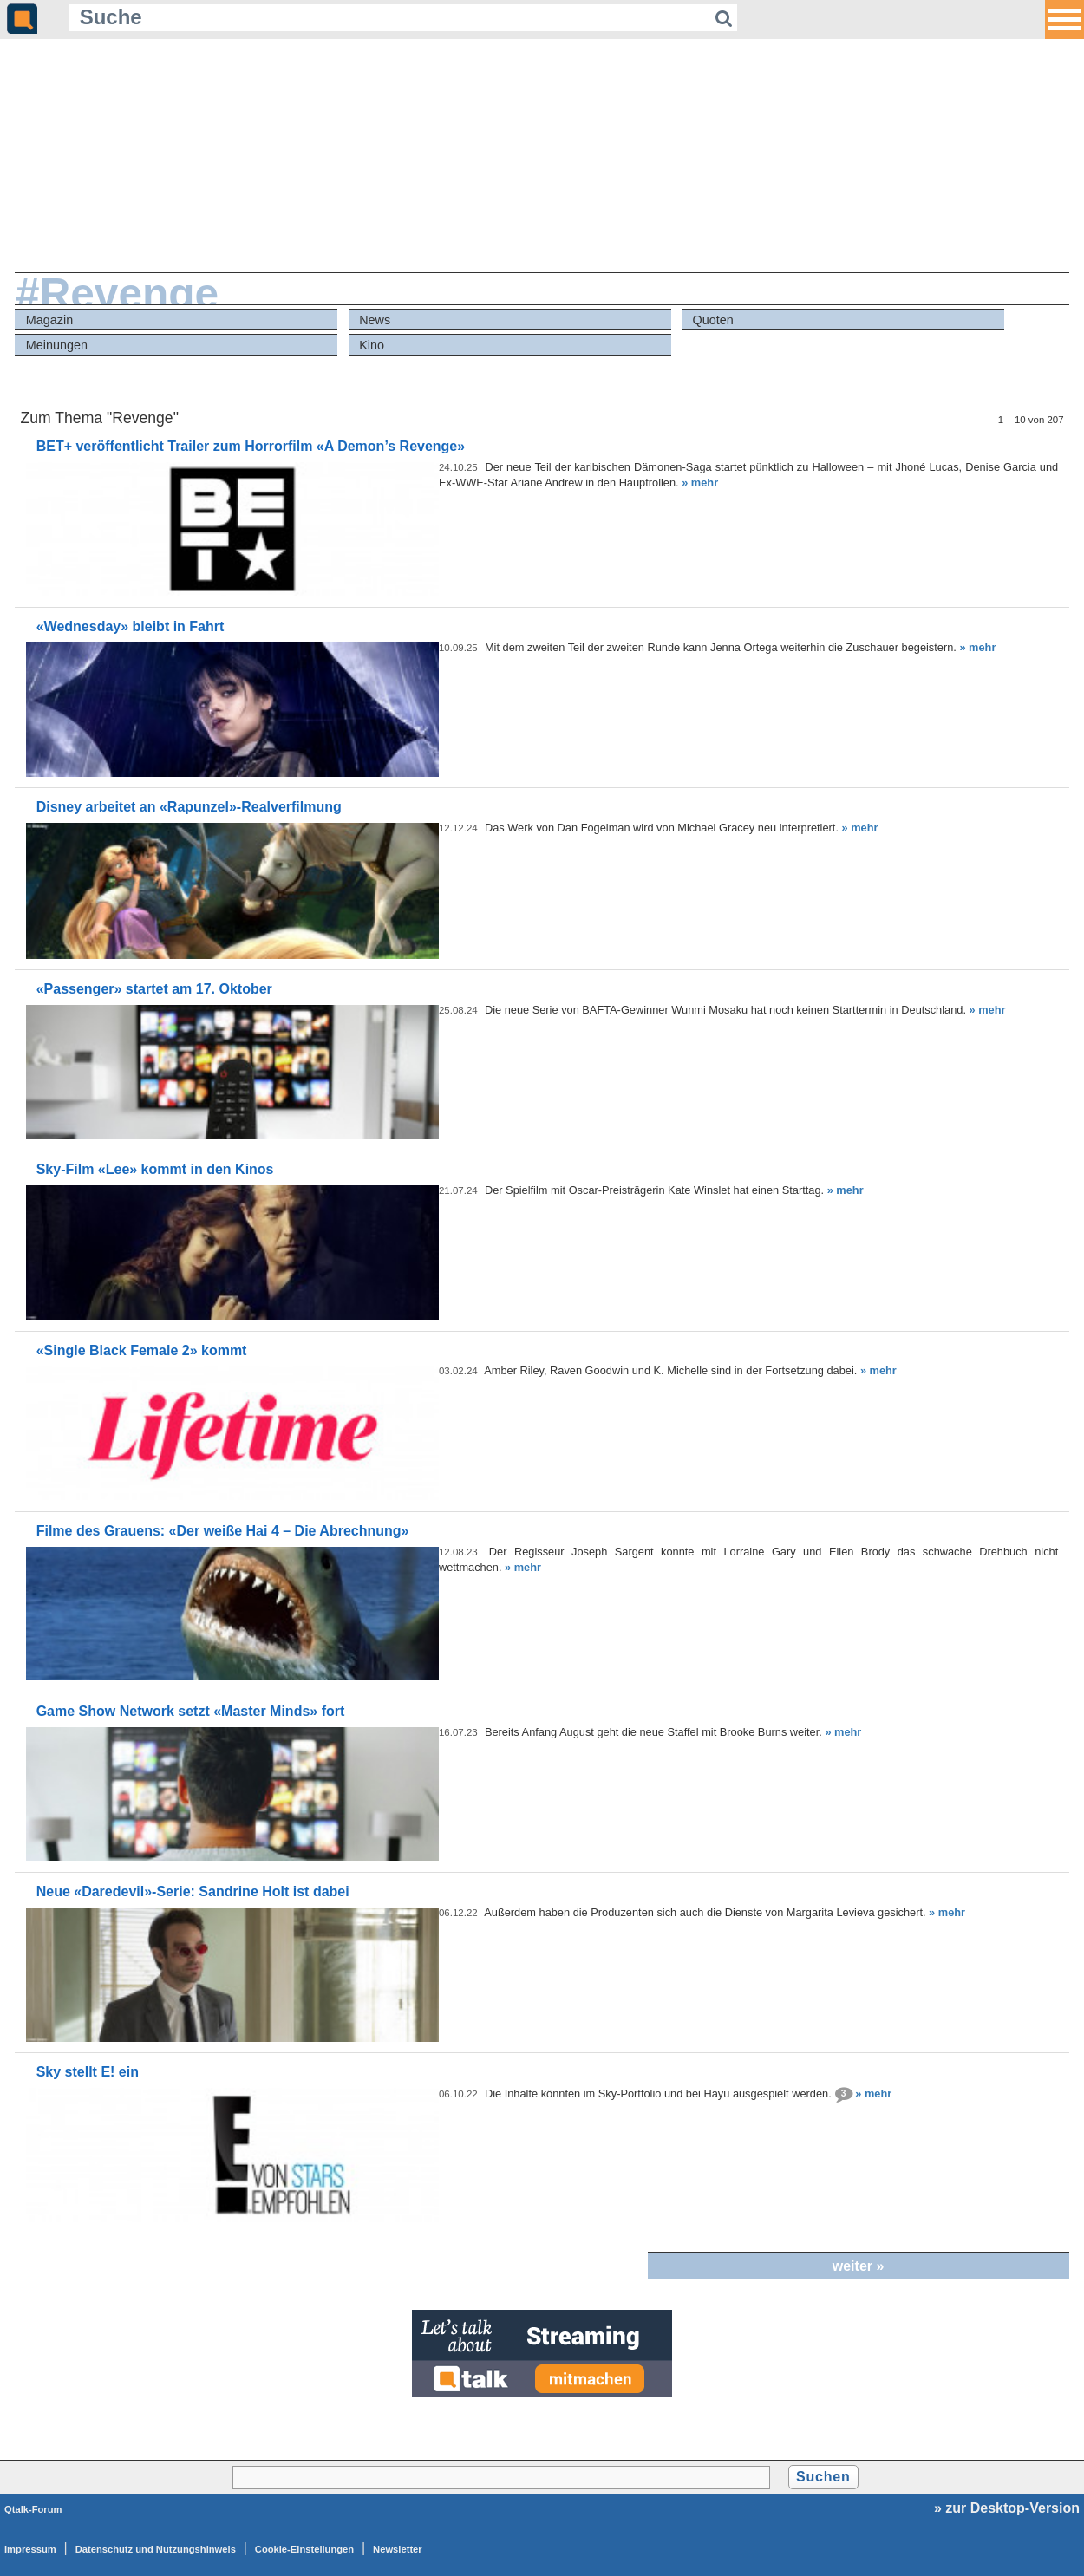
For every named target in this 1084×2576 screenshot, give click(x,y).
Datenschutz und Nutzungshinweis (155, 2549)
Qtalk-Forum (33, 2509)
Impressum (30, 2549)
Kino (371, 345)
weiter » (859, 2266)
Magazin (49, 320)
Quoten (713, 320)
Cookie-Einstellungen (304, 2549)
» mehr (700, 482)
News (374, 320)
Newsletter (397, 2549)
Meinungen (57, 345)
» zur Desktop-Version (1007, 2508)
